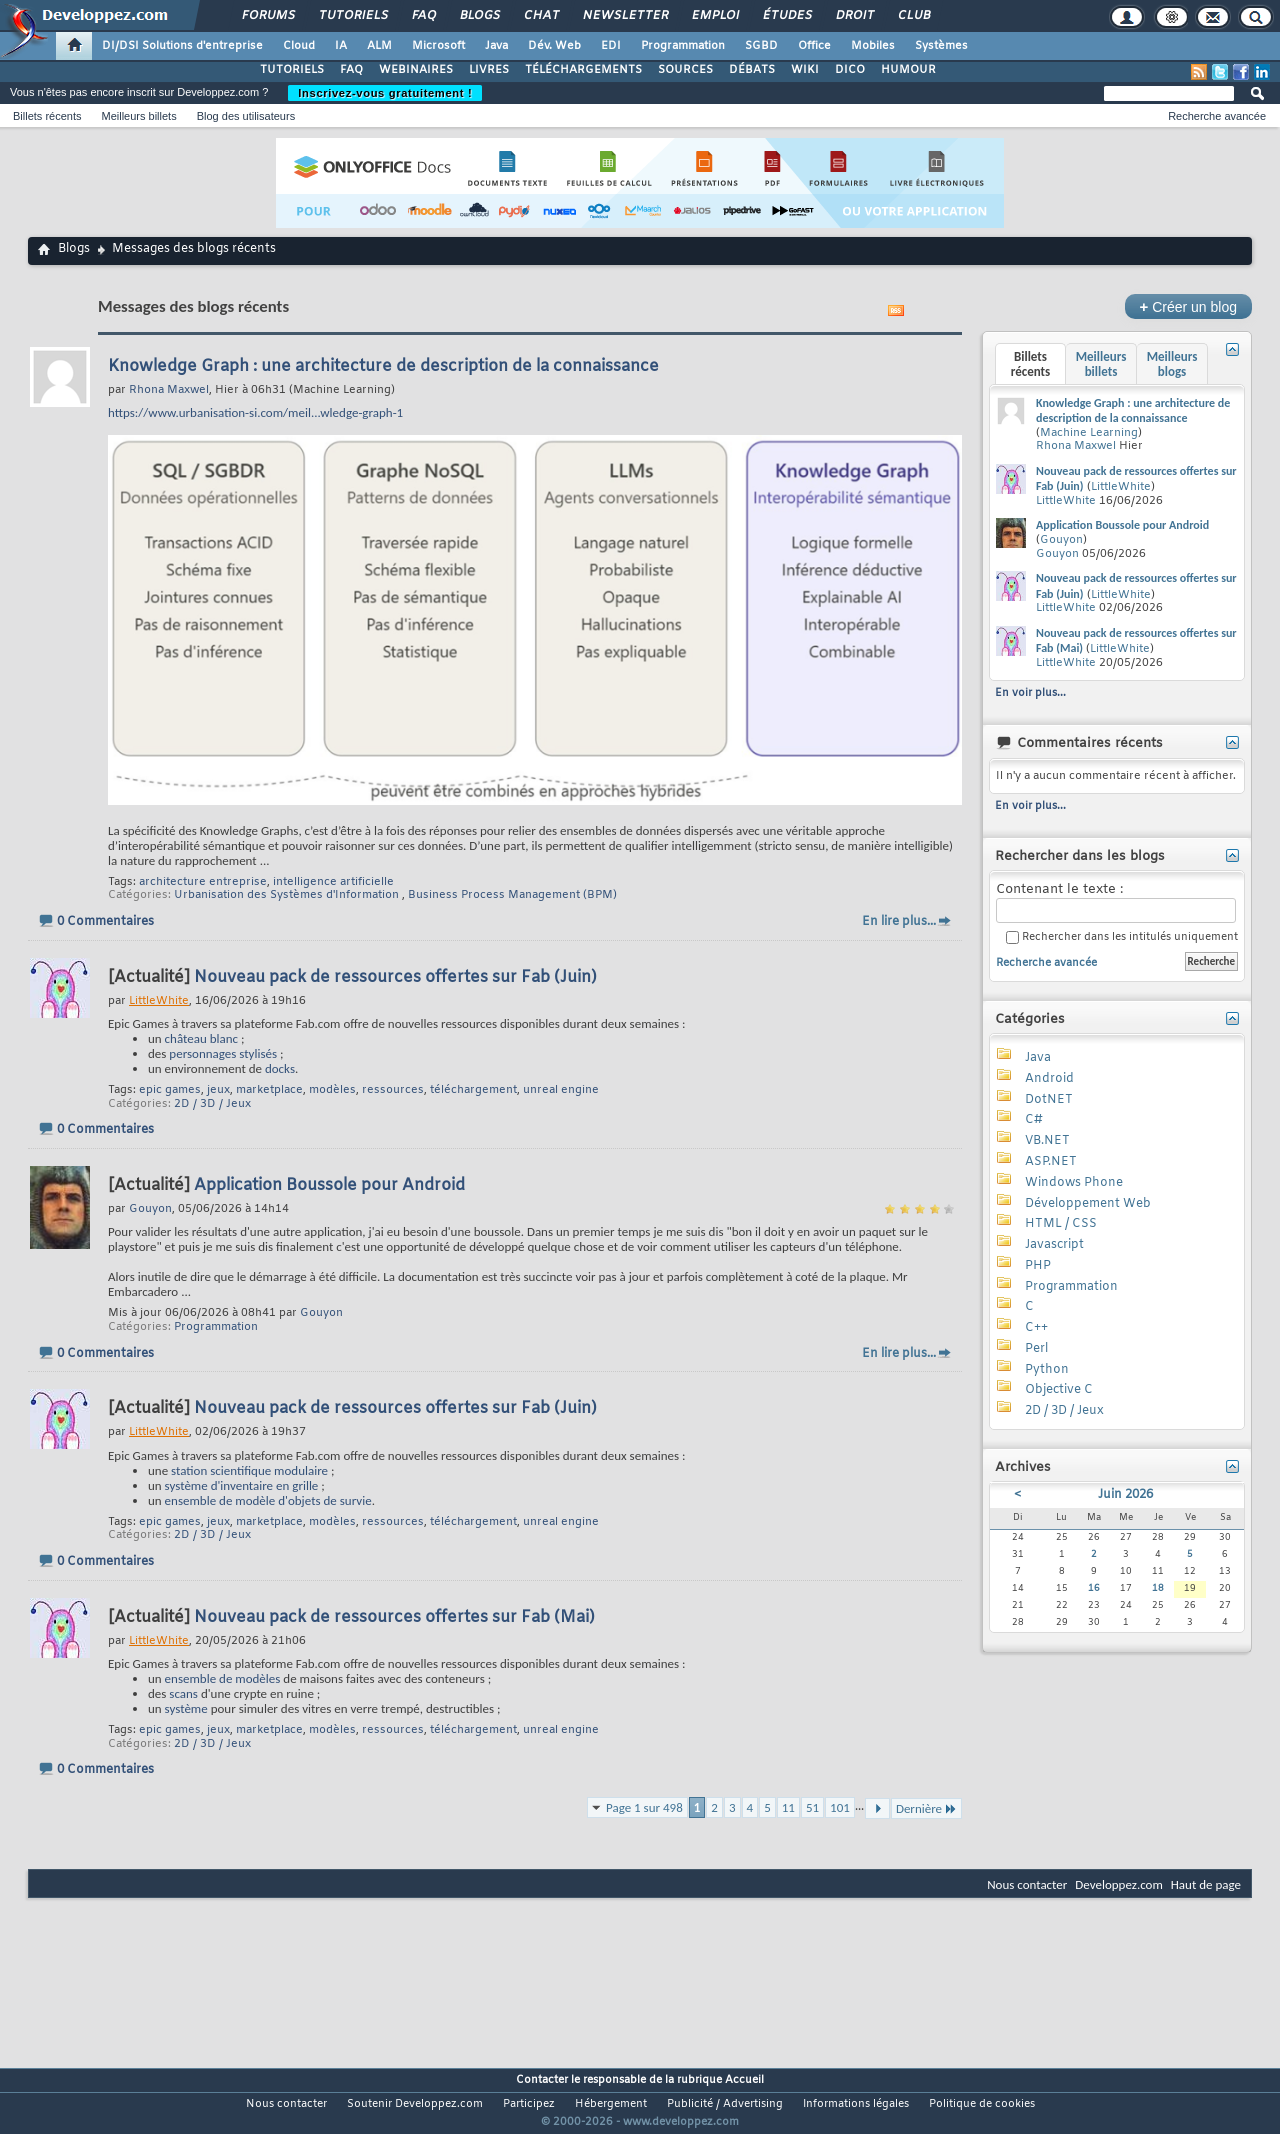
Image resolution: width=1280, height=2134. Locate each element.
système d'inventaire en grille (242, 1485)
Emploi (714, 16)
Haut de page (1206, 1884)
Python (1047, 1370)
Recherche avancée (1217, 116)
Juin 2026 (1125, 1495)
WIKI (805, 70)
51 (812, 1807)
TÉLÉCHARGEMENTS (583, 70)
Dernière (926, 1808)
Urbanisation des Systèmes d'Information (286, 895)
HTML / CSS (1061, 1224)
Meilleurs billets (138, 116)
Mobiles (873, 46)
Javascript (1054, 1245)
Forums (267, 16)
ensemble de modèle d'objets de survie (268, 1500)
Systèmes (941, 46)
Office (814, 46)
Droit (854, 16)
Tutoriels (352, 16)
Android (1049, 1079)
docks (280, 1068)
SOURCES (685, 70)
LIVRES (489, 70)
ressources (393, 1090)
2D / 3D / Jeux (212, 1104)
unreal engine (561, 1090)
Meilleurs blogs (1172, 364)
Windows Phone (1074, 1183)
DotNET (1049, 1100)
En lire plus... (899, 922)
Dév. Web (554, 46)
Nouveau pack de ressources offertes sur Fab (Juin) (395, 977)
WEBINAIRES (416, 70)
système (186, 1708)
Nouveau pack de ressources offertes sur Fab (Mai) (394, 1617)
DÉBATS (752, 70)
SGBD (761, 46)
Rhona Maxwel (1076, 446)
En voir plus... (1030, 693)
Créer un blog (1188, 306)
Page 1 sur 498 (644, 1807)
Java (496, 46)
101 (840, 1807)
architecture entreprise (203, 882)
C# (1034, 1120)
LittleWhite (1121, 487)
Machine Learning (1089, 433)
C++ (1036, 1328)
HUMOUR (908, 70)
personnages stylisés (223, 1053)
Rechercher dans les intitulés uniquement (1122, 937)
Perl (1036, 1349)
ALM (379, 46)
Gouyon (321, 1313)
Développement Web (1088, 1204)
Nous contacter (1027, 1884)
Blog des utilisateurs (246, 116)
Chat (540, 16)
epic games (170, 1090)
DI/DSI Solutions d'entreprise (182, 46)
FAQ (423, 16)
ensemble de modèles (223, 1678)
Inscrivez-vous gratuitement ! (385, 93)
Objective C (1059, 1390)
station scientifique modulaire (249, 1470)
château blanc (201, 1038)
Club (913, 16)
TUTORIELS (292, 70)
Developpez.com (1119, 1884)
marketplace (269, 1090)
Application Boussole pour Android (329, 1185)
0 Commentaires (105, 922)
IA (341, 46)
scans (183, 1693)
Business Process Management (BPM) (512, 895)
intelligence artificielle (333, 882)
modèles (332, 1090)
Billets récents (47, 116)
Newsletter (624, 16)
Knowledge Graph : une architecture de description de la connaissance (383, 366)
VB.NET (1047, 1141)
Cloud (299, 46)
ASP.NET (1051, 1162)
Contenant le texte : (1116, 902)
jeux (218, 1090)
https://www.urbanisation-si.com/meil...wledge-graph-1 (255, 412)
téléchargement (473, 1090)
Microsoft (438, 46)
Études (786, 16)
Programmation (683, 46)
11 (788, 1807)
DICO (850, 70)
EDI (611, 46)
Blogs (479, 16)
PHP (1038, 1266)
